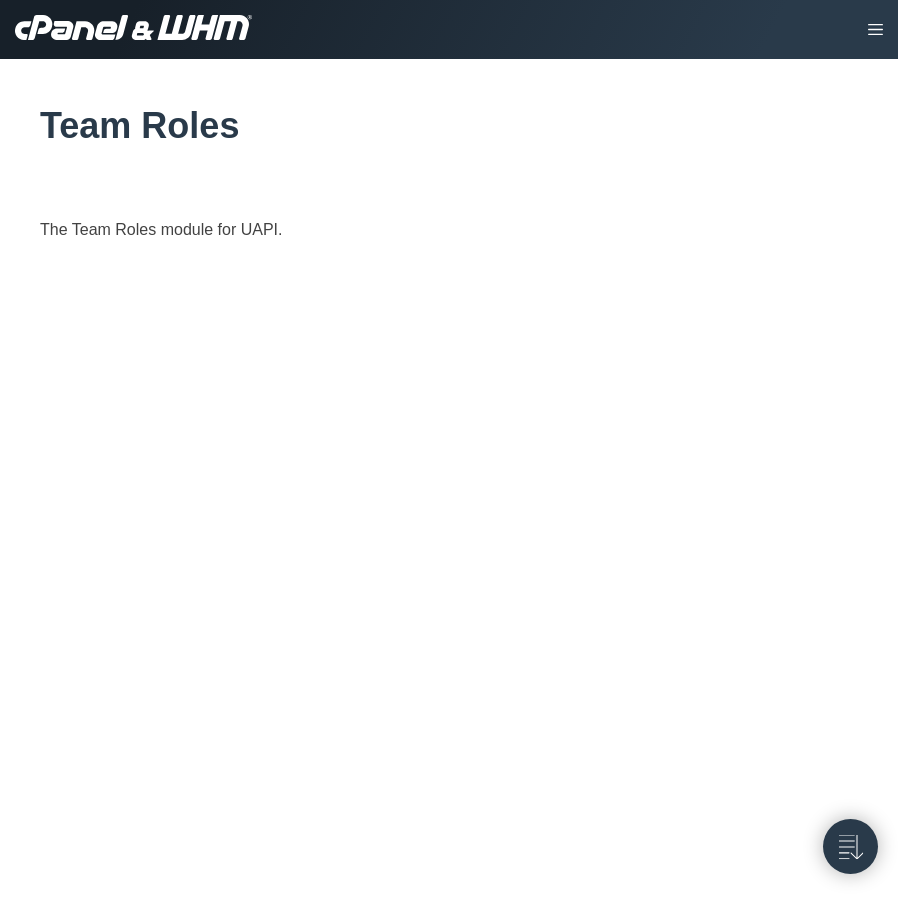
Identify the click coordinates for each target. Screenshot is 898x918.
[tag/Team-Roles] (29, 126)
